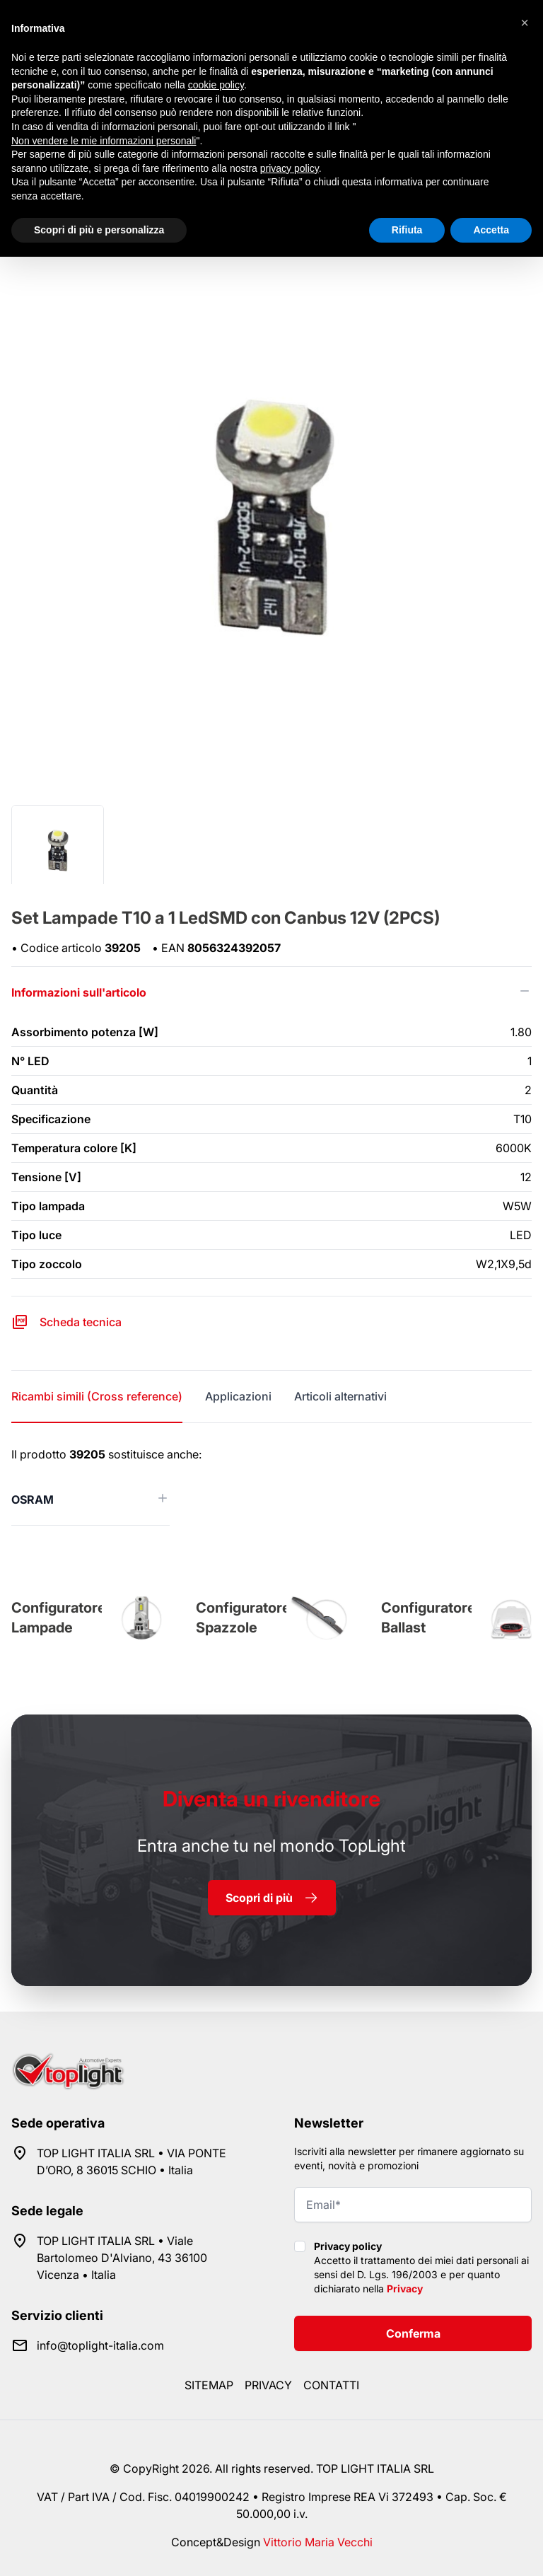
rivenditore (271, 1798)
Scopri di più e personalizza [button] (99, 230)
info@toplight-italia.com (100, 2345)
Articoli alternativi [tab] (340, 1396)
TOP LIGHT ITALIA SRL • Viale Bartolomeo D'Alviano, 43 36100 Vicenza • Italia (122, 2258)
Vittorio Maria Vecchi (318, 2542)
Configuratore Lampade (58, 1617)
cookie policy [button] (216, 85)
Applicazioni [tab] (238, 1396)
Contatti (331, 2385)
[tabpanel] (271, 1485)
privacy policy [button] (289, 168)
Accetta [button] (491, 230)
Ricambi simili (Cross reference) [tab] (96, 1396)
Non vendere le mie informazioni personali (103, 140)
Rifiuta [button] (407, 230)
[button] (524, 22)
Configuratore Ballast (428, 1617)
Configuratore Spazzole (243, 1617)
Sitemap (209, 2385)
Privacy (405, 2288)
